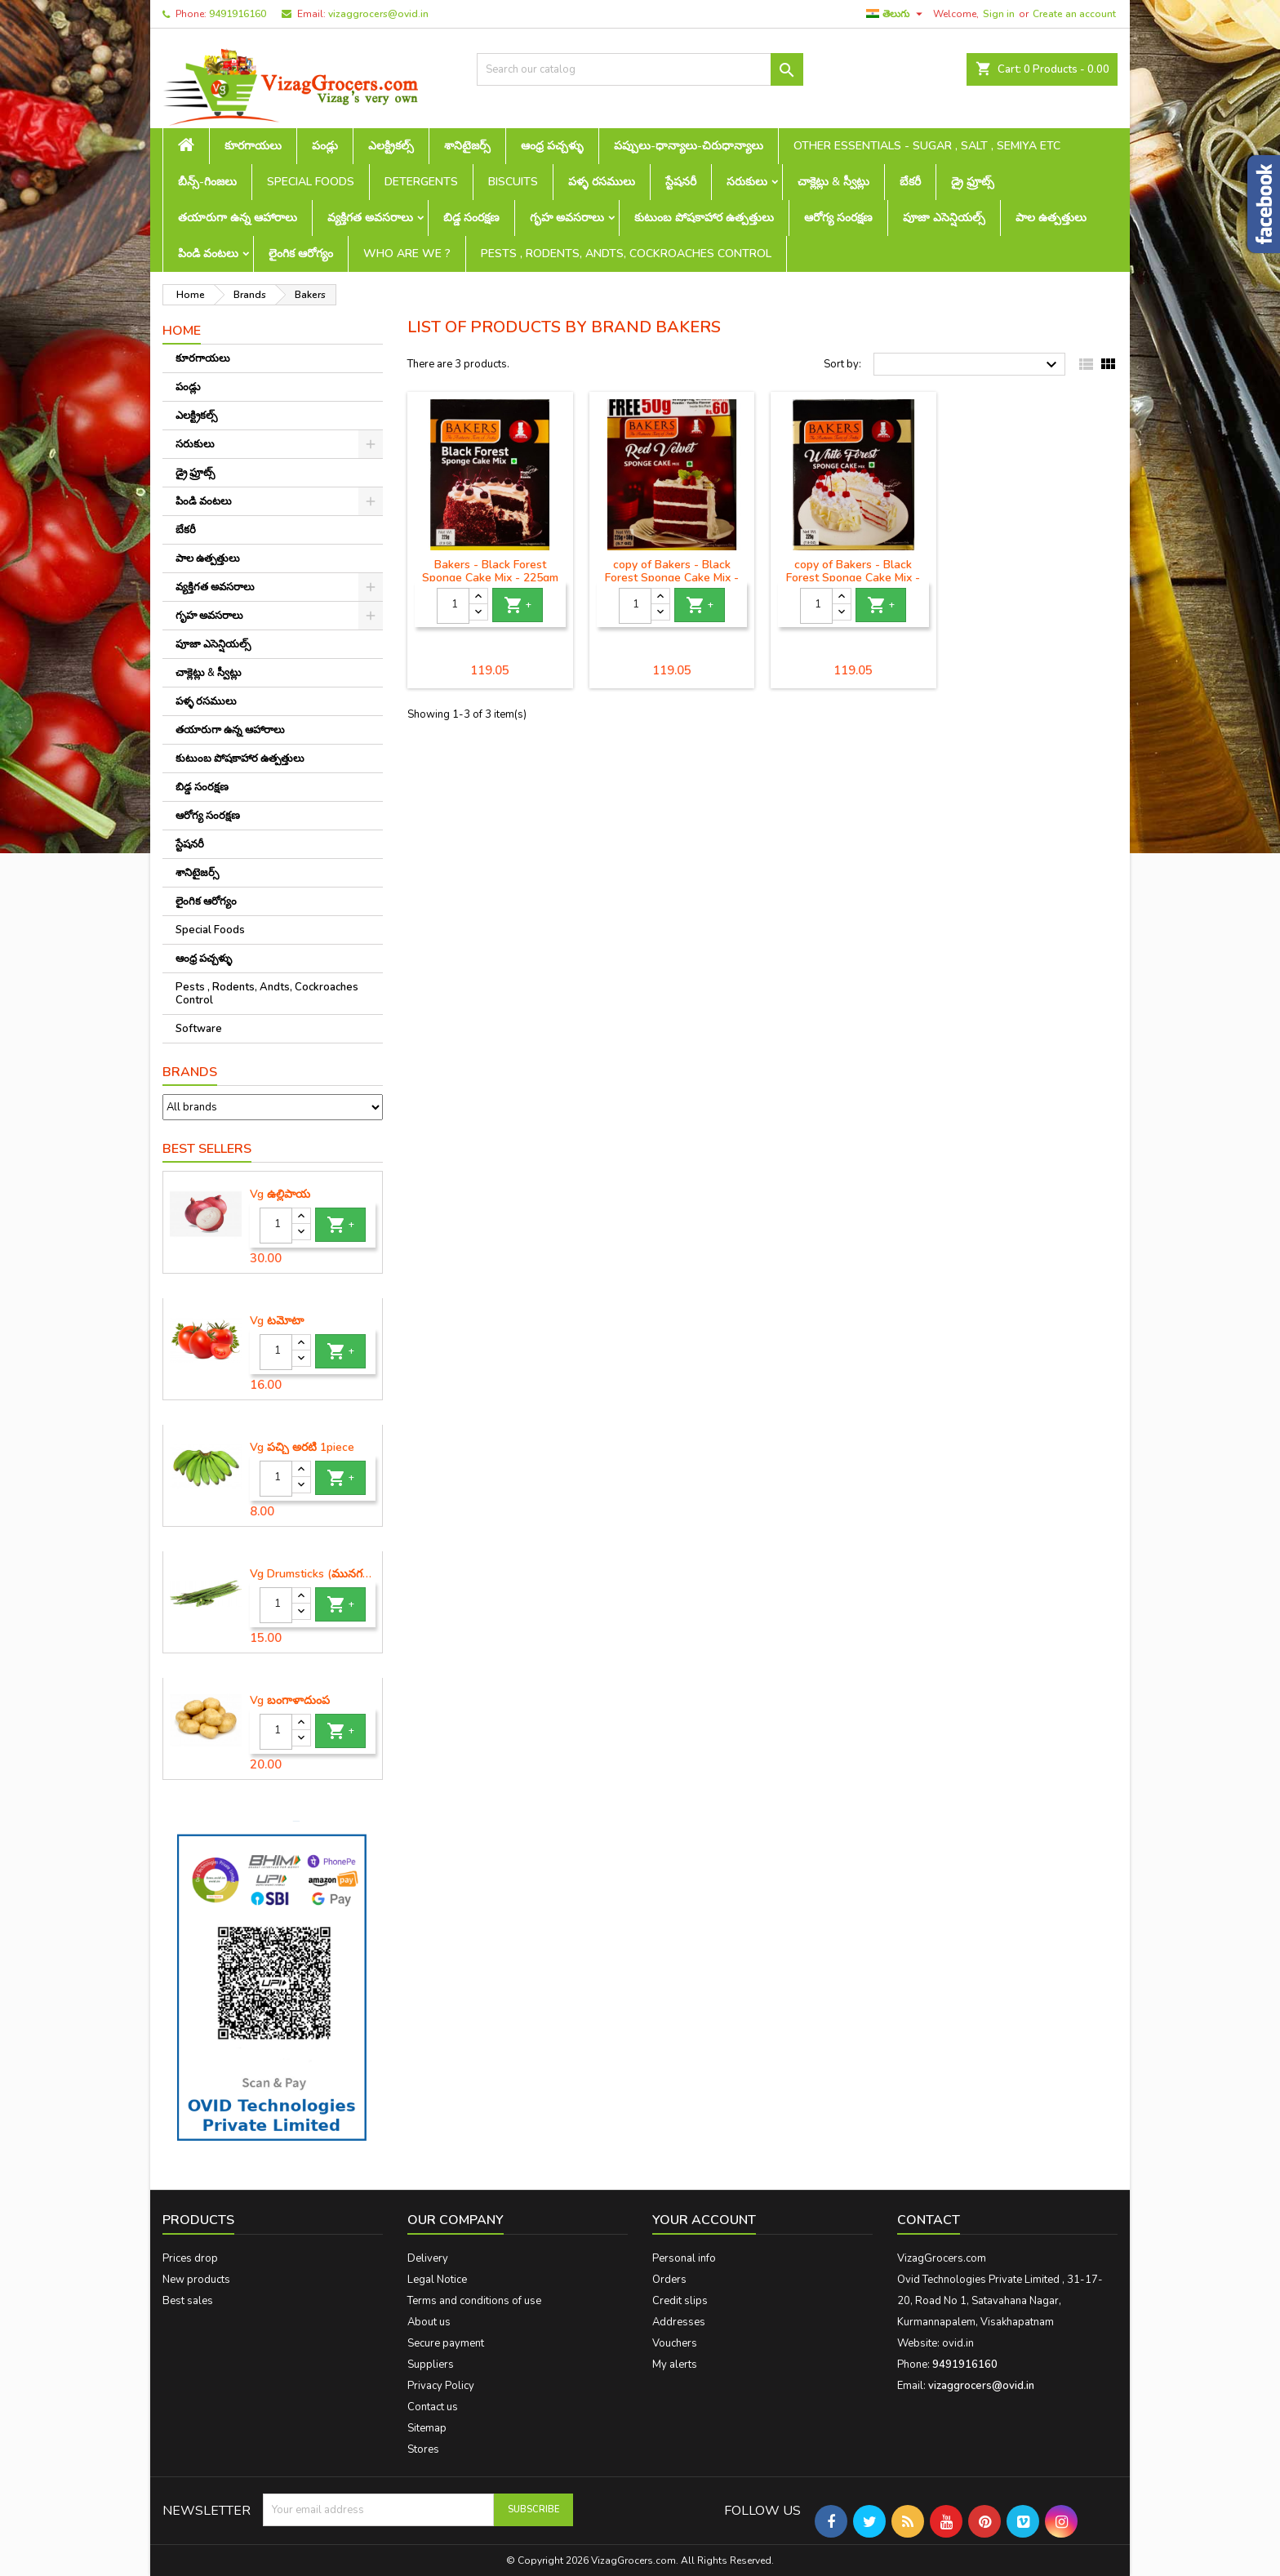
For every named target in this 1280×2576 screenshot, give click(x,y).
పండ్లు (325, 145)
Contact (928, 2220)
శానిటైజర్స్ (467, 145)
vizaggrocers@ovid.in (378, 13)
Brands (189, 1072)
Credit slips (680, 2300)
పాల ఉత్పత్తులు (1051, 217)
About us (429, 2322)
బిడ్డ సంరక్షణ (471, 217)
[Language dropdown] (896, 14)
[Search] (640, 69)
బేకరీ (910, 181)
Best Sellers (206, 1149)
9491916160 (237, 13)
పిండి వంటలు (208, 253)
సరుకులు (747, 181)
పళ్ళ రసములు (601, 181)
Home (181, 331)
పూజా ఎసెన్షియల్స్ (944, 217)
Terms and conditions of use (474, 2300)
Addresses (678, 2322)
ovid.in (958, 2343)
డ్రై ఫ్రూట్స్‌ (972, 181)
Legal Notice (437, 2279)
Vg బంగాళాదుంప (290, 1700)
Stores (423, 2449)
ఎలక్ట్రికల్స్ (391, 145)
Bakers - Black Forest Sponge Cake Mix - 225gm (490, 571)
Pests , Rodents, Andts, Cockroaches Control (626, 253)
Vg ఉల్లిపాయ (280, 1194)
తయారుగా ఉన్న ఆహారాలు (237, 217)
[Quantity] (276, 1226)
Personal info (684, 2258)
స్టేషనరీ (680, 181)
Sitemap (427, 2428)
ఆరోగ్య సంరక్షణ (838, 217)
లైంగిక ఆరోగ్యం (301, 253)
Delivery (427, 2258)
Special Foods (310, 181)
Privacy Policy (440, 2385)
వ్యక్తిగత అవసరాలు (370, 217)
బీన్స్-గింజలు (207, 181)
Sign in (999, 13)
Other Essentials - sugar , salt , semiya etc (926, 145)
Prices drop (190, 2258)
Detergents (421, 181)
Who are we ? (407, 253)
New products (196, 2279)
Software (199, 1028)
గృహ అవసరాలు (567, 217)
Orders (669, 2279)
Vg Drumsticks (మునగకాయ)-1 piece (313, 1574)
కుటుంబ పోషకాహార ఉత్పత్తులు (704, 217)
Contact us (432, 2407)
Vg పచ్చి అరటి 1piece (302, 1447)
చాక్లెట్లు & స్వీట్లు (833, 181)
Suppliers (430, 2364)
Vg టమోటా (277, 1321)
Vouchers (674, 2343)
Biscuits (513, 181)
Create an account (1074, 13)
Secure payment (445, 2343)
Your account (704, 2220)
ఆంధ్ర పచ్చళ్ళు (552, 145)
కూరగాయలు (253, 145)
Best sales (187, 2300)
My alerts (674, 2364)
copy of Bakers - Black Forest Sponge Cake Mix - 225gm (672, 577)
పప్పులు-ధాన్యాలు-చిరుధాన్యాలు (688, 145)
